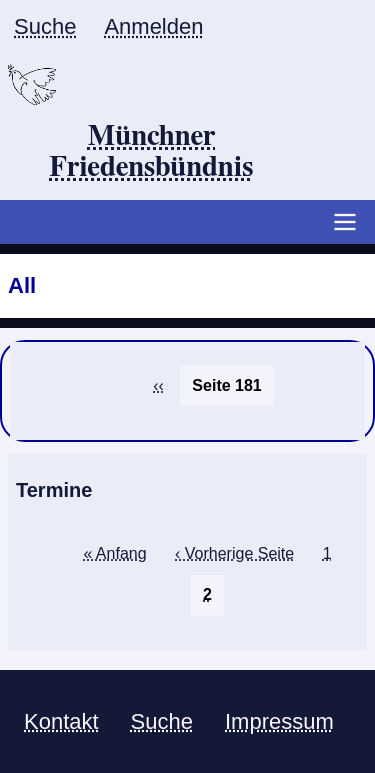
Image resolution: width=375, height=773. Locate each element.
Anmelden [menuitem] (153, 26)
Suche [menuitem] (45, 26)
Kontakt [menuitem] (61, 721)
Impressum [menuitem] (279, 721)
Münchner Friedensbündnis (151, 152)
